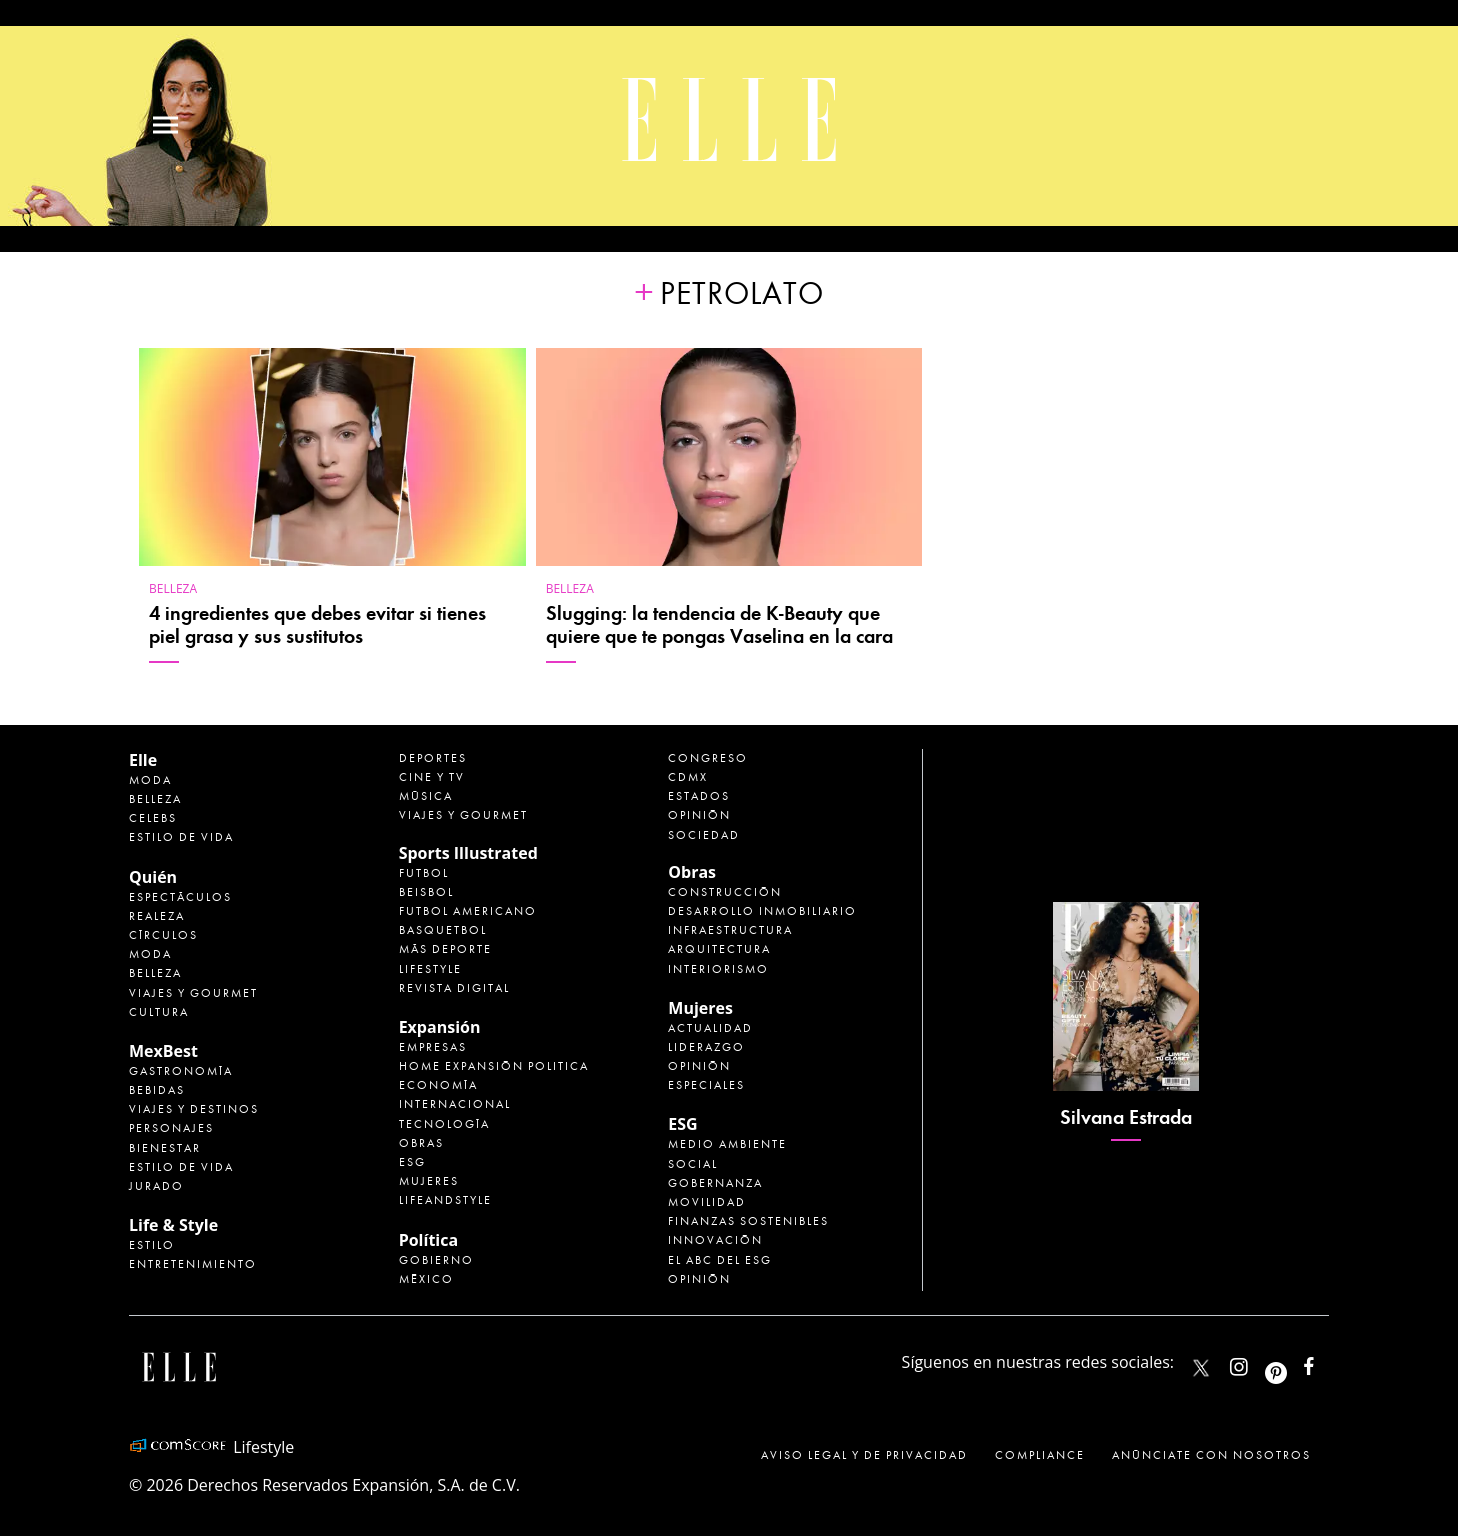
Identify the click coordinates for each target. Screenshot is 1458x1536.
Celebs (153, 818)
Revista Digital (454, 988)
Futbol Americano (468, 911)
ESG (412, 1162)
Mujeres (429, 1181)
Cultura (159, 1012)
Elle (143, 760)
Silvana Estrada (1126, 1117)
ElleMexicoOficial (1326, 1362)
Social (693, 1164)
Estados (699, 796)
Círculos (163, 935)
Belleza (173, 588)
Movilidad (707, 1202)
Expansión (440, 1027)
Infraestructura (730, 930)
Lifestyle (430, 969)
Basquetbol (443, 930)
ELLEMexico (1201, 1368)
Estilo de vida (181, 837)
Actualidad (710, 1028)
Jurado (156, 1186)
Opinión (699, 815)
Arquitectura (719, 949)
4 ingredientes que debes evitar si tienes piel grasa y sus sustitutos (317, 625)
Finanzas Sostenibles (748, 1221)
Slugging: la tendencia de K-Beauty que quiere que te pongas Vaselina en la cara (719, 625)
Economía (438, 1085)
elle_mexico (1256, 1362)
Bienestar (165, 1148)
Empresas (433, 1047)
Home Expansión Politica (494, 1066)
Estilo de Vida (181, 1167)
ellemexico (1293, 1362)
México (426, 1279)
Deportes (433, 758)
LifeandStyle (445, 1200)
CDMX (688, 777)
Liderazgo (706, 1047)
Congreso (708, 758)
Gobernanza (715, 1183)
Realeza (157, 916)
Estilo (152, 1245)
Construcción (725, 892)
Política (428, 1240)
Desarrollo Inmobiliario (762, 911)
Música (426, 796)
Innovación (715, 1240)
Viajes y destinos (194, 1109)
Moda (150, 780)
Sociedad (704, 835)
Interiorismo (718, 969)
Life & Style (173, 1225)
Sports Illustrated (468, 853)
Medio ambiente (727, 1144)
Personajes (171, 1128)
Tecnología (444, 1124)
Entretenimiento (193, 1264)
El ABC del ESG (720, 1260)
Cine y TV (432, 777)
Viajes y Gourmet (193, 993)
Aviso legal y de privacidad (864, 1455)
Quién (153, 877)
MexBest (163, 1051)
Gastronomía (181, 1071)
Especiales (706, 1085)
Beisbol (426, 892)
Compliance (1040, 1455)
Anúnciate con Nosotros (1211, 1455)
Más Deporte (445, 949)
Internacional (455, 1104)
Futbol (424, 873)
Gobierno (436, 1260)
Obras (421, 1143)
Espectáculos (180, 897)
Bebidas (157, 1090)
